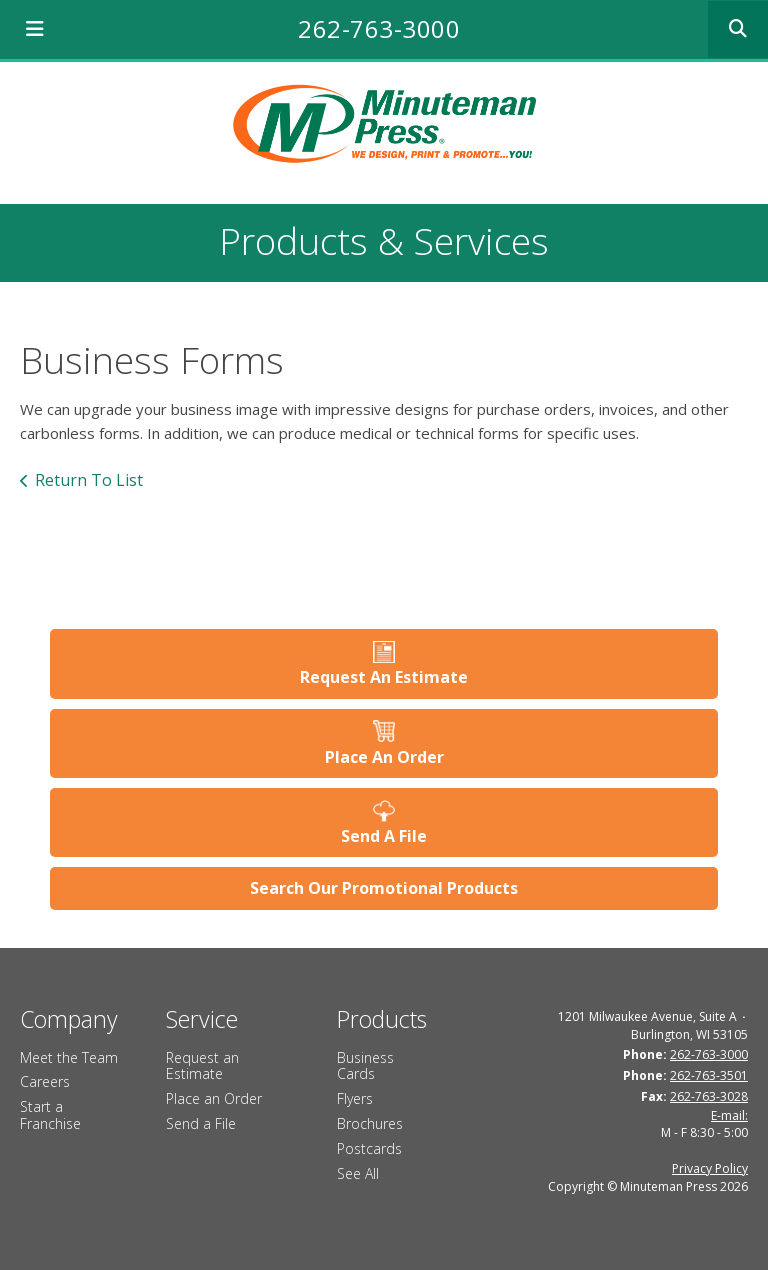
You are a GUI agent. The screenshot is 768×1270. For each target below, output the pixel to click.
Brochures (370, 1123)
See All (358, 1173)
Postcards (369, 1148)
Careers (45, 1081)
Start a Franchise (50, 1115)
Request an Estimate (202, 1066)
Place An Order (384, 757)
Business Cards (365, 1066)
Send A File (384, 836)
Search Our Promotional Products (384, 888)
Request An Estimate (384, 677)
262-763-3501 (709, 1075)
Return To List (89, 480)
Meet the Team (69, 1057)
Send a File (201, 1123)
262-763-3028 (709, 1096)
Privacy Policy (710, 1168)
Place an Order (214, 1098)
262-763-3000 (379, 28)
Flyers (355, 1098)
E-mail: (729, 1115)
